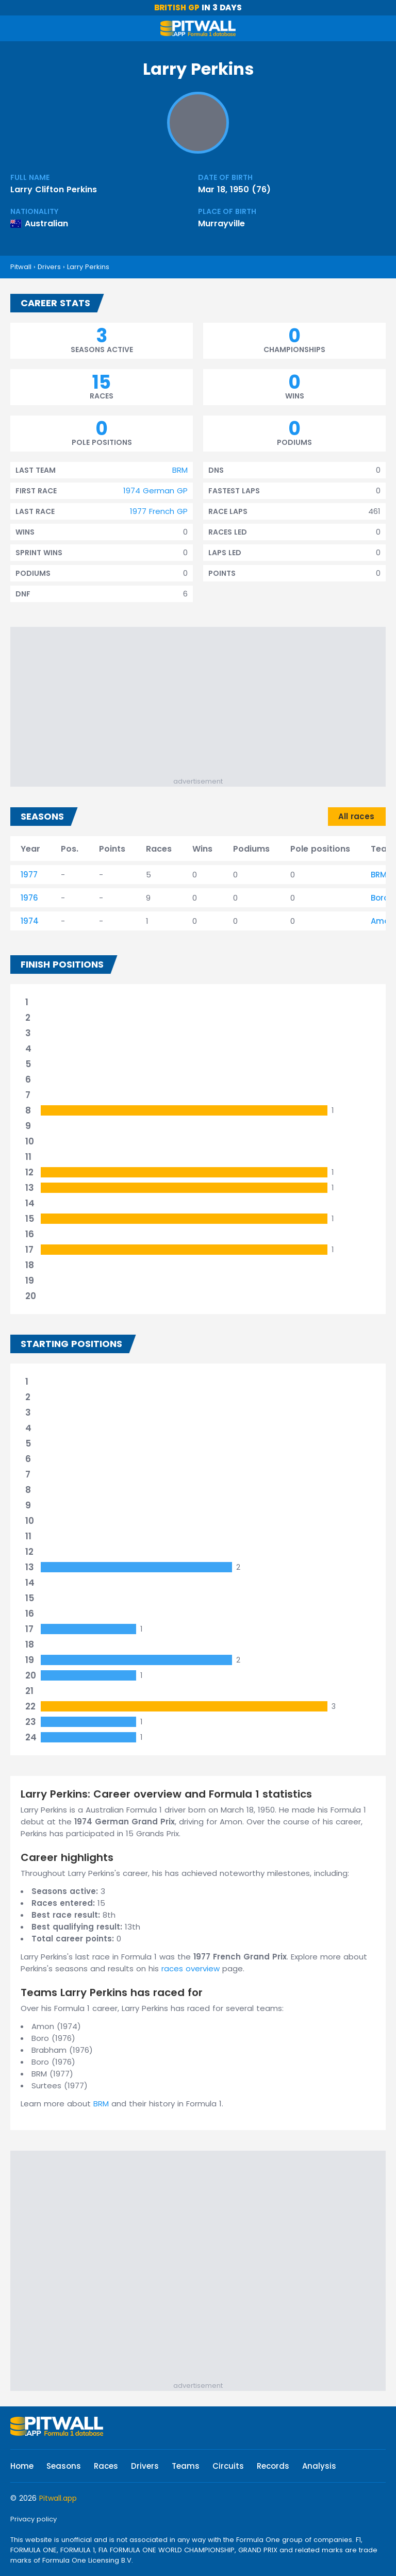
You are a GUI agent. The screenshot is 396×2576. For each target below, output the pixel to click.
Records (273, 2466)
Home (22, 2466)
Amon (382, 921)
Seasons (63, 2466)
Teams (186, 2466)
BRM (180, 469)
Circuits (228, 2466)
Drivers (49, 267)
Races (106, 2466)
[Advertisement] (203, 704)
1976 (29, 897)
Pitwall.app (58, 2498)
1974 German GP (155, 490)
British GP (177, 7)
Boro (380, 897)
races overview (190, 1968)
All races (356, 816)
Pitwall (20, 267)
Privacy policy (33, 2519)
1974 (30, 921)
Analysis (319, 2466)
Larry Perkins (88, 267)
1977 (29, 874)
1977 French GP (159, 511)
